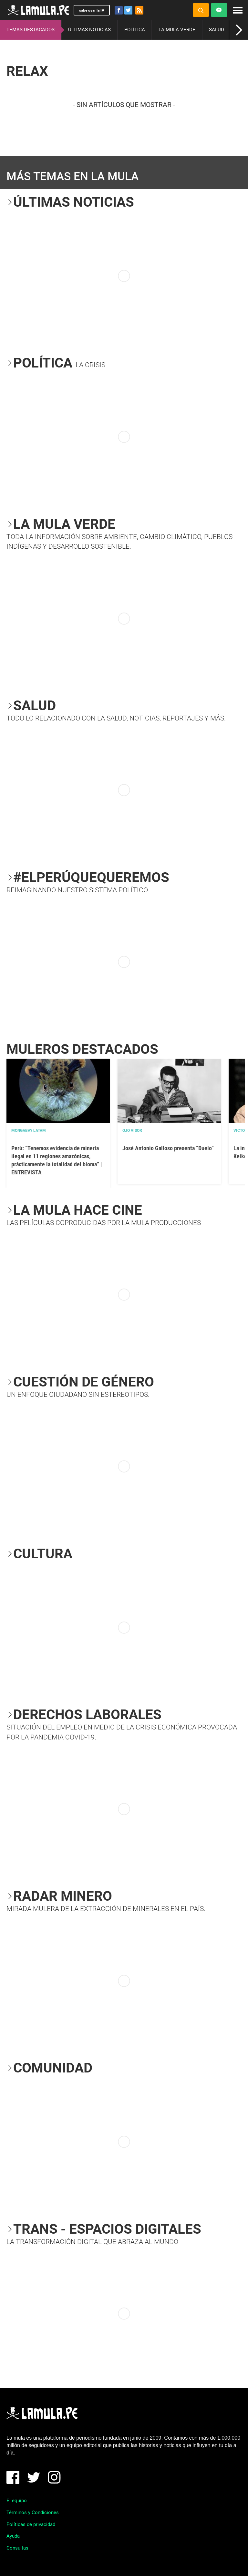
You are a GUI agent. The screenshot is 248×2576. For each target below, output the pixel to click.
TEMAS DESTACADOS (30, 30)
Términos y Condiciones (32, 2512)
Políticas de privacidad (30, 2524)
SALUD (216, 30)
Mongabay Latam (28, 1130)
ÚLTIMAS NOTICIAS (89, 30)
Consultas (17, 2548)
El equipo (16, 2500)
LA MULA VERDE (177, 30)
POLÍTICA (134, 30)
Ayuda (13, 2536)
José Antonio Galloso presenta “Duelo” (168, 1148)
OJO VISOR (132, 1130)
